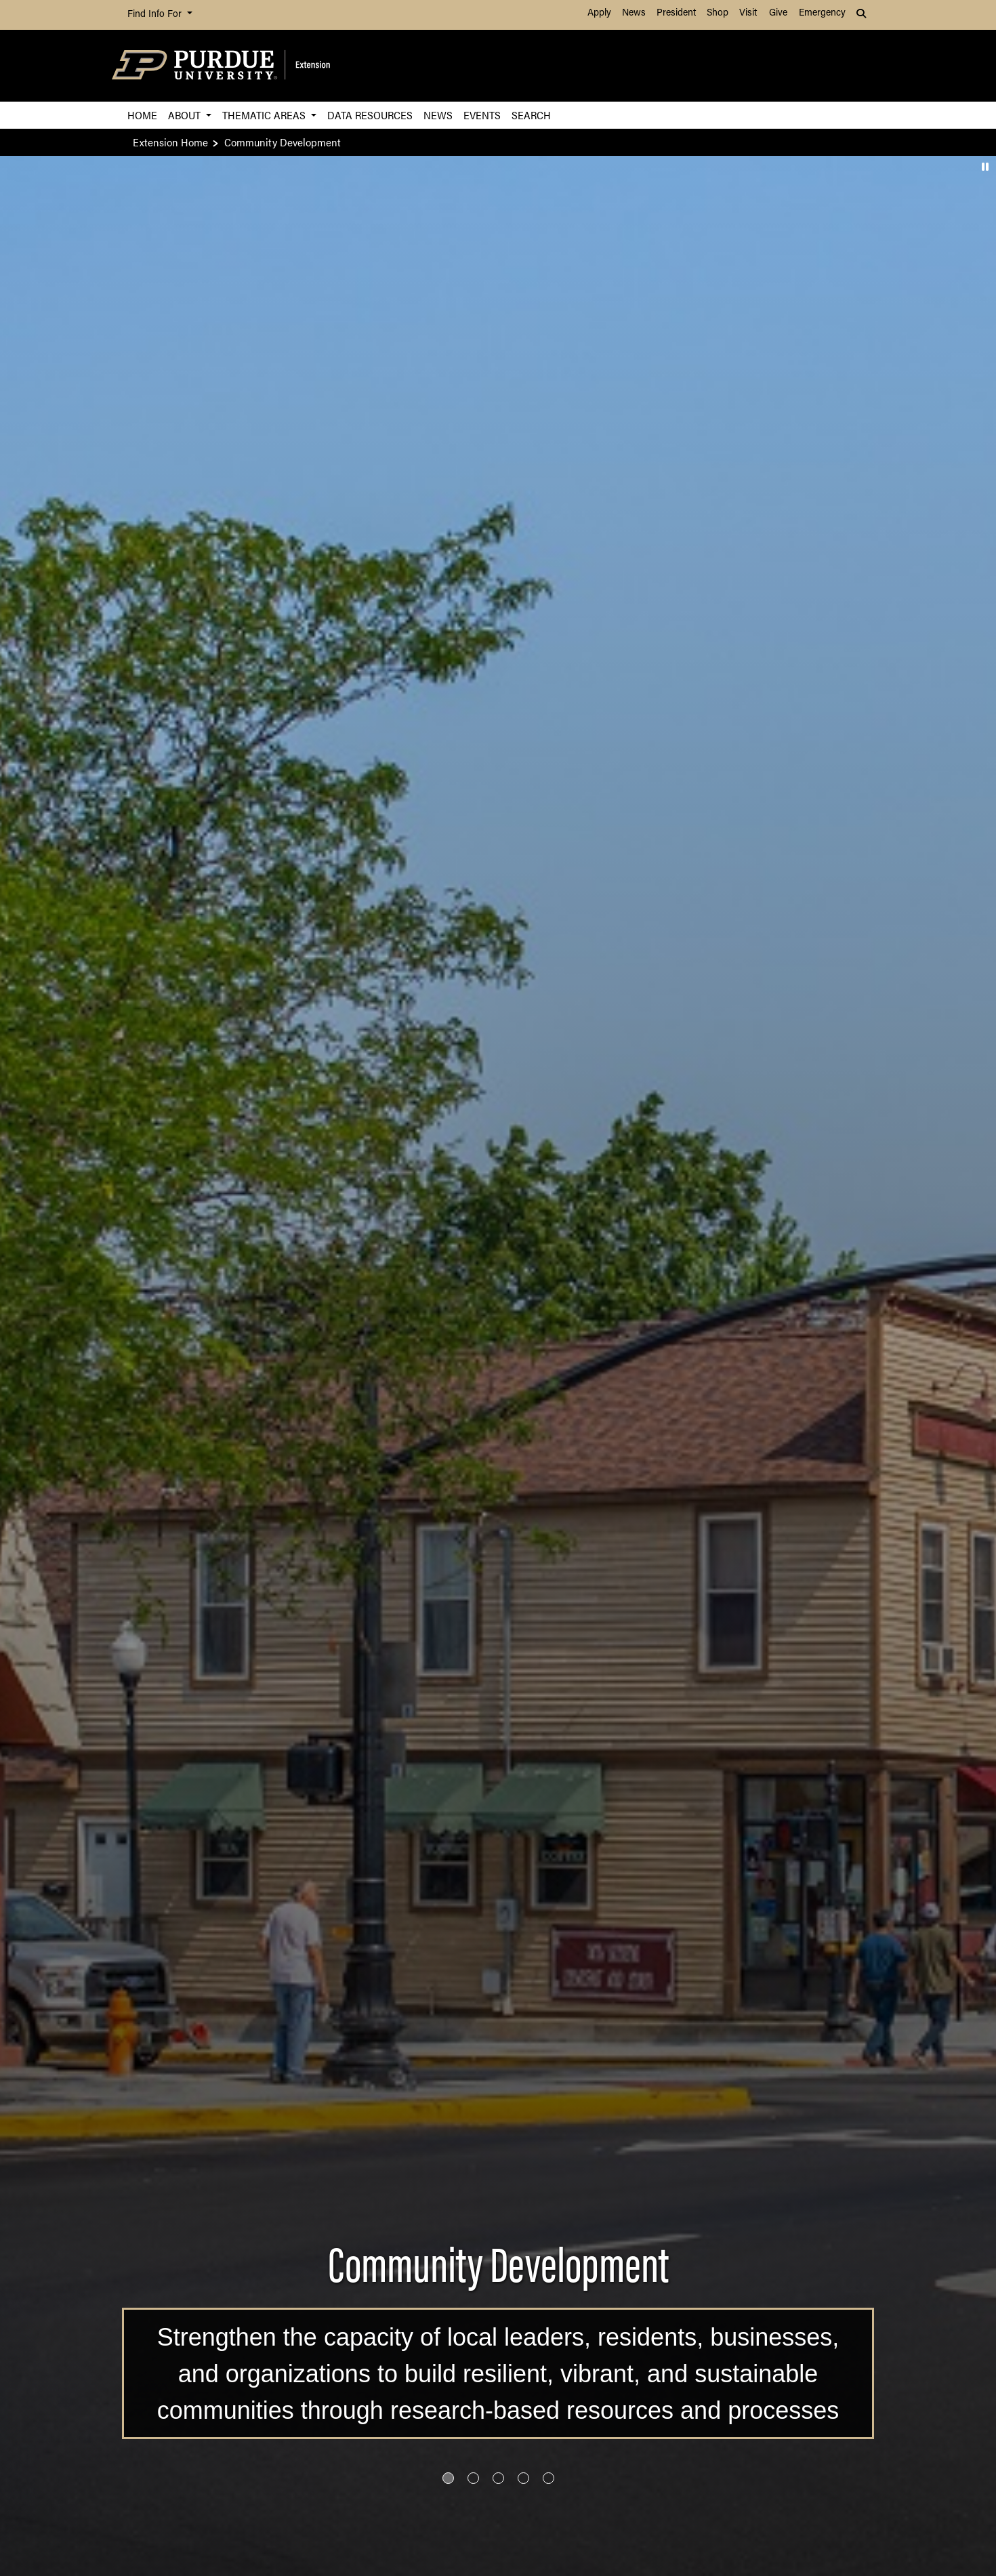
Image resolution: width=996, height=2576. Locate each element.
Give (778, 13)
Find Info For (155, 14)
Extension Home (170, 142)
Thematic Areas (265, 115)
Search (531, 115)
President (676, 13)
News (634, 13)
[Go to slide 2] (473, 2478)
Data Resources (370, 115)
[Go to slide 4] (523, 2478)
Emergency (822, 13)
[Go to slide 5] (548, 2478)
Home (142, 115)
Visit (748, 13)
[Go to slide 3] (498, 2478)
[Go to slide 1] (448, 2478)
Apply (599, 13)
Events (482, 115)
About (185, 115)
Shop (717, 13)
